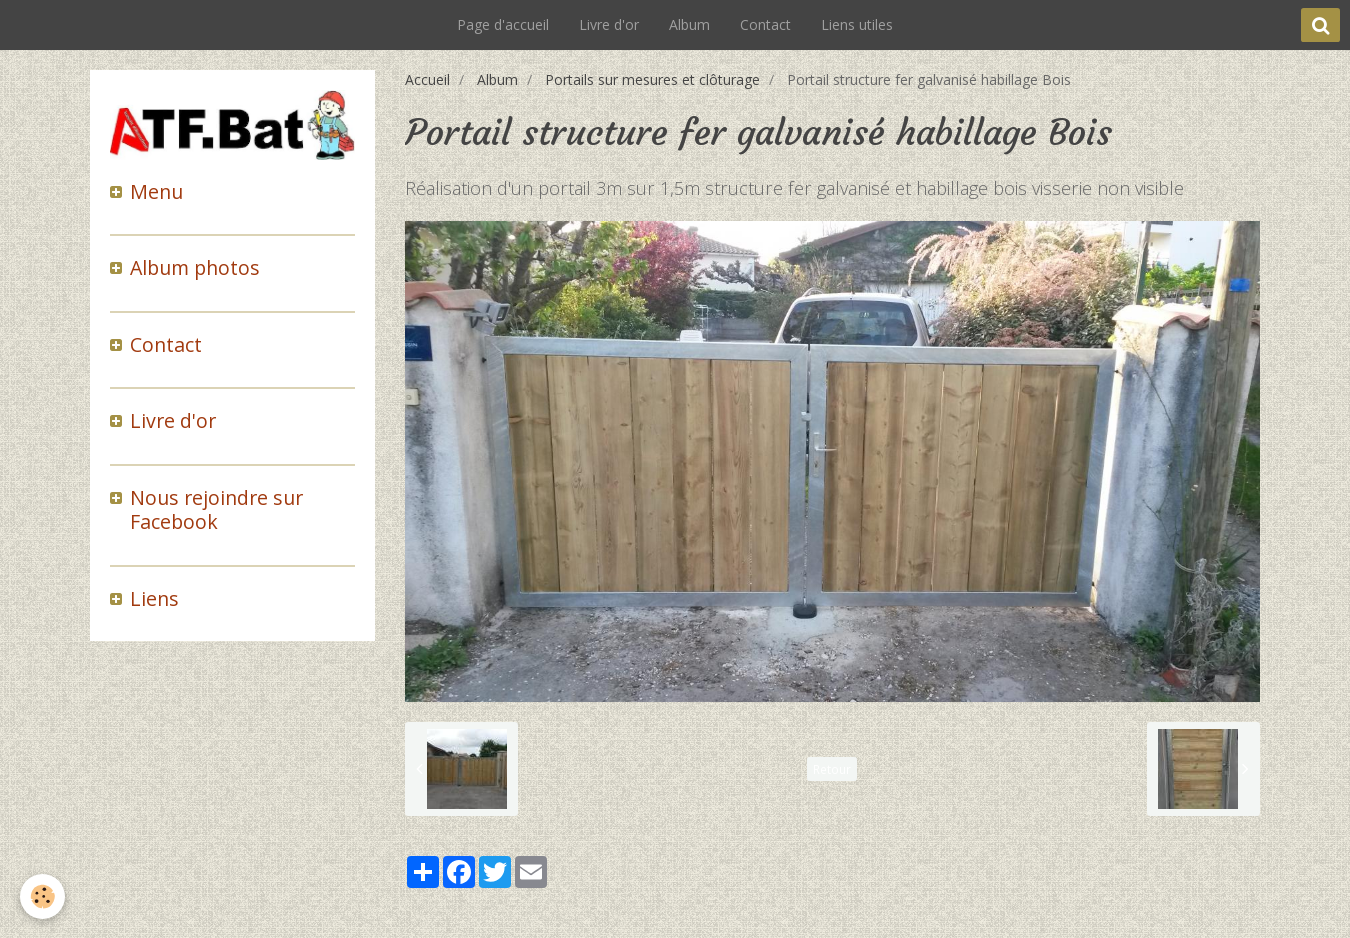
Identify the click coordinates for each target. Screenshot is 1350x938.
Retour (832, 769)
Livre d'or (609, 24)
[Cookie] (42, 896)
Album (689, 24)
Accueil (427, 79)
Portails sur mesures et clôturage (652, 79)
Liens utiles (857, 24)
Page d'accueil (503, 24)
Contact (765, 24)
